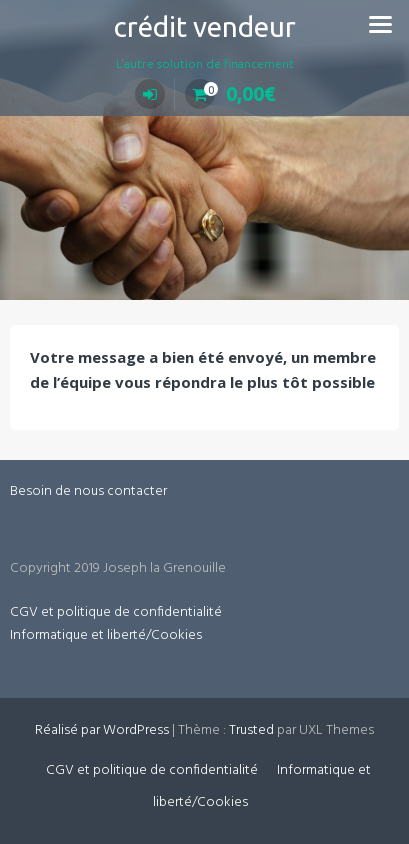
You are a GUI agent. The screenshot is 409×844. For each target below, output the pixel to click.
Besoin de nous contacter (88, 491)
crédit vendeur (205, 26)
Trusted (251, 730)
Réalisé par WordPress (102, 730)
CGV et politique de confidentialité (116, 612)
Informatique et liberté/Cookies (106, 635)
